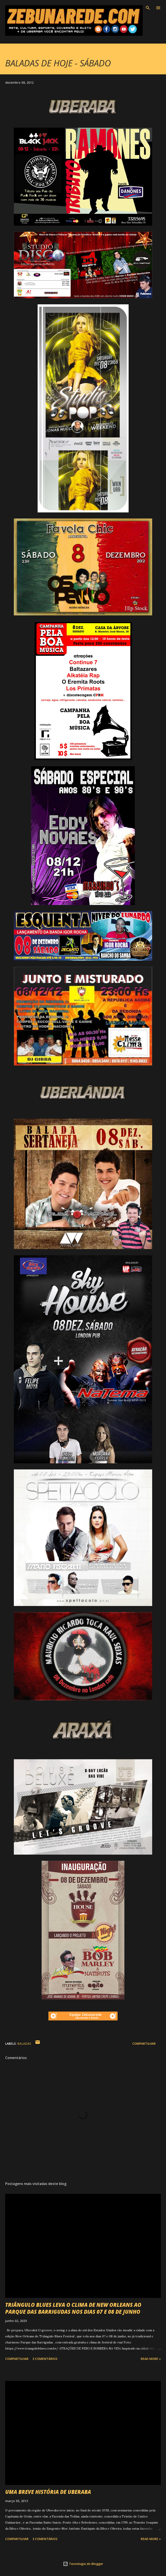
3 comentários (44, 2359)
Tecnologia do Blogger (83, 2564)
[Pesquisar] (147, 7)
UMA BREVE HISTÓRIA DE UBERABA (48, 2491)
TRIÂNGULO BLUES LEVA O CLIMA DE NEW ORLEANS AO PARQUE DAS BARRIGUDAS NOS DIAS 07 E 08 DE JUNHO (73, 2308)
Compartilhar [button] (144, 2043)
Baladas (24, 2043)
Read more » (151, 2359)
